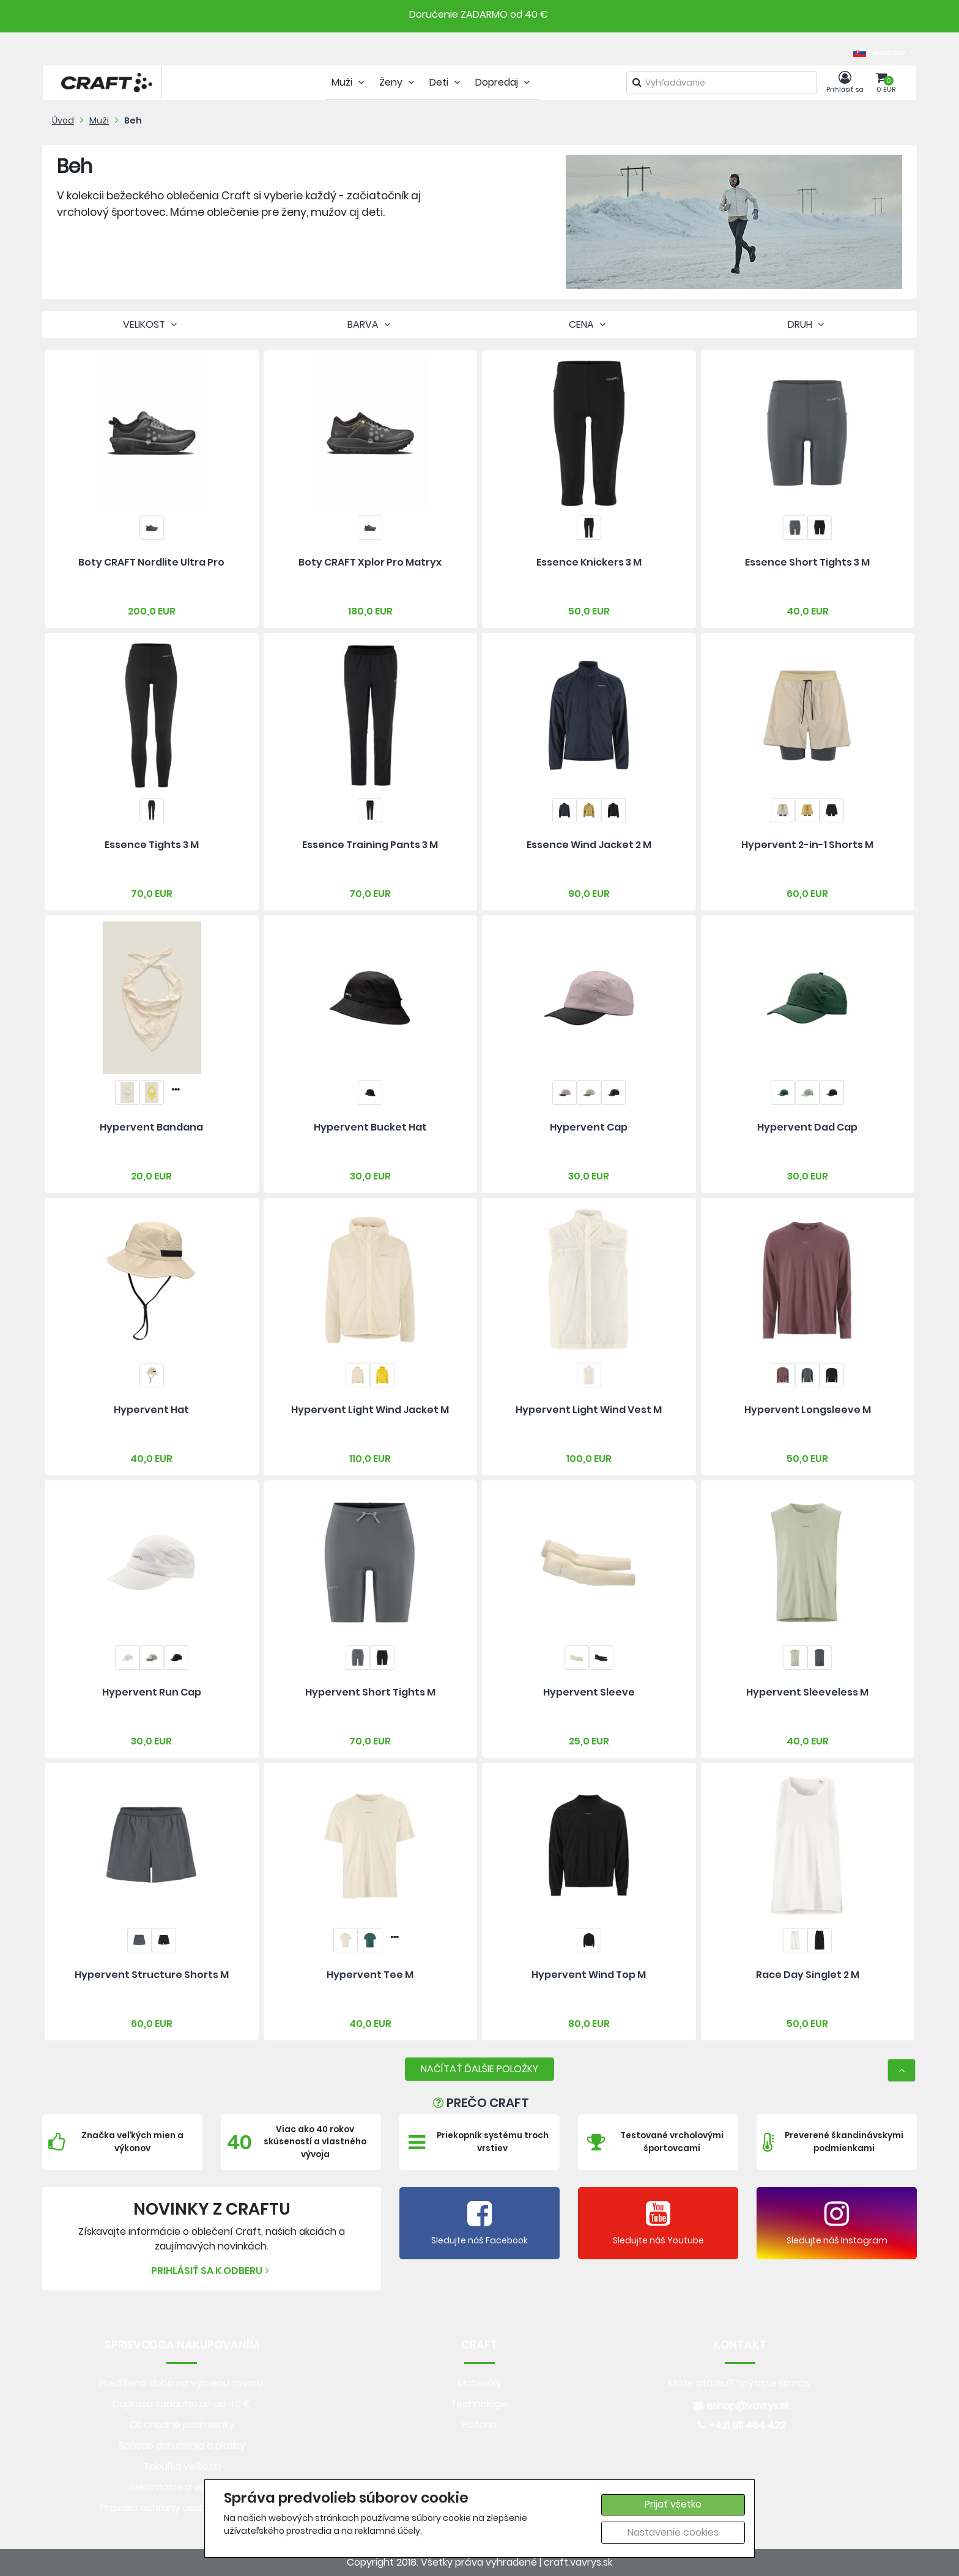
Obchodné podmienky (182, 2425)
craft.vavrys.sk (578, 2562)
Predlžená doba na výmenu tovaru (182, 2383)
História (479, 2425)
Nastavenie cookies (673, 2532)
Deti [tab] (446, 82)
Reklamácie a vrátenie (181, 2487)
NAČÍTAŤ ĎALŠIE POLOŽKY (479, 2069)
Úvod (63, 120)
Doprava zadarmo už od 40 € (182, 2404)
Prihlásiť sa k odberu (211, 2271)
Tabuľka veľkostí (182, 2466)
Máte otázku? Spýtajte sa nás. (740, 2383)
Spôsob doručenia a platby (182, 2445)
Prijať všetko (673, 2504)
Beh (133, 120)
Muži (99, 120)
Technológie (479, 2404)
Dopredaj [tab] (504, 82)
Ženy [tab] (398, 82)
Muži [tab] (349, 82)
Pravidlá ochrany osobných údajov (182, 2508)
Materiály (479, 2383)
